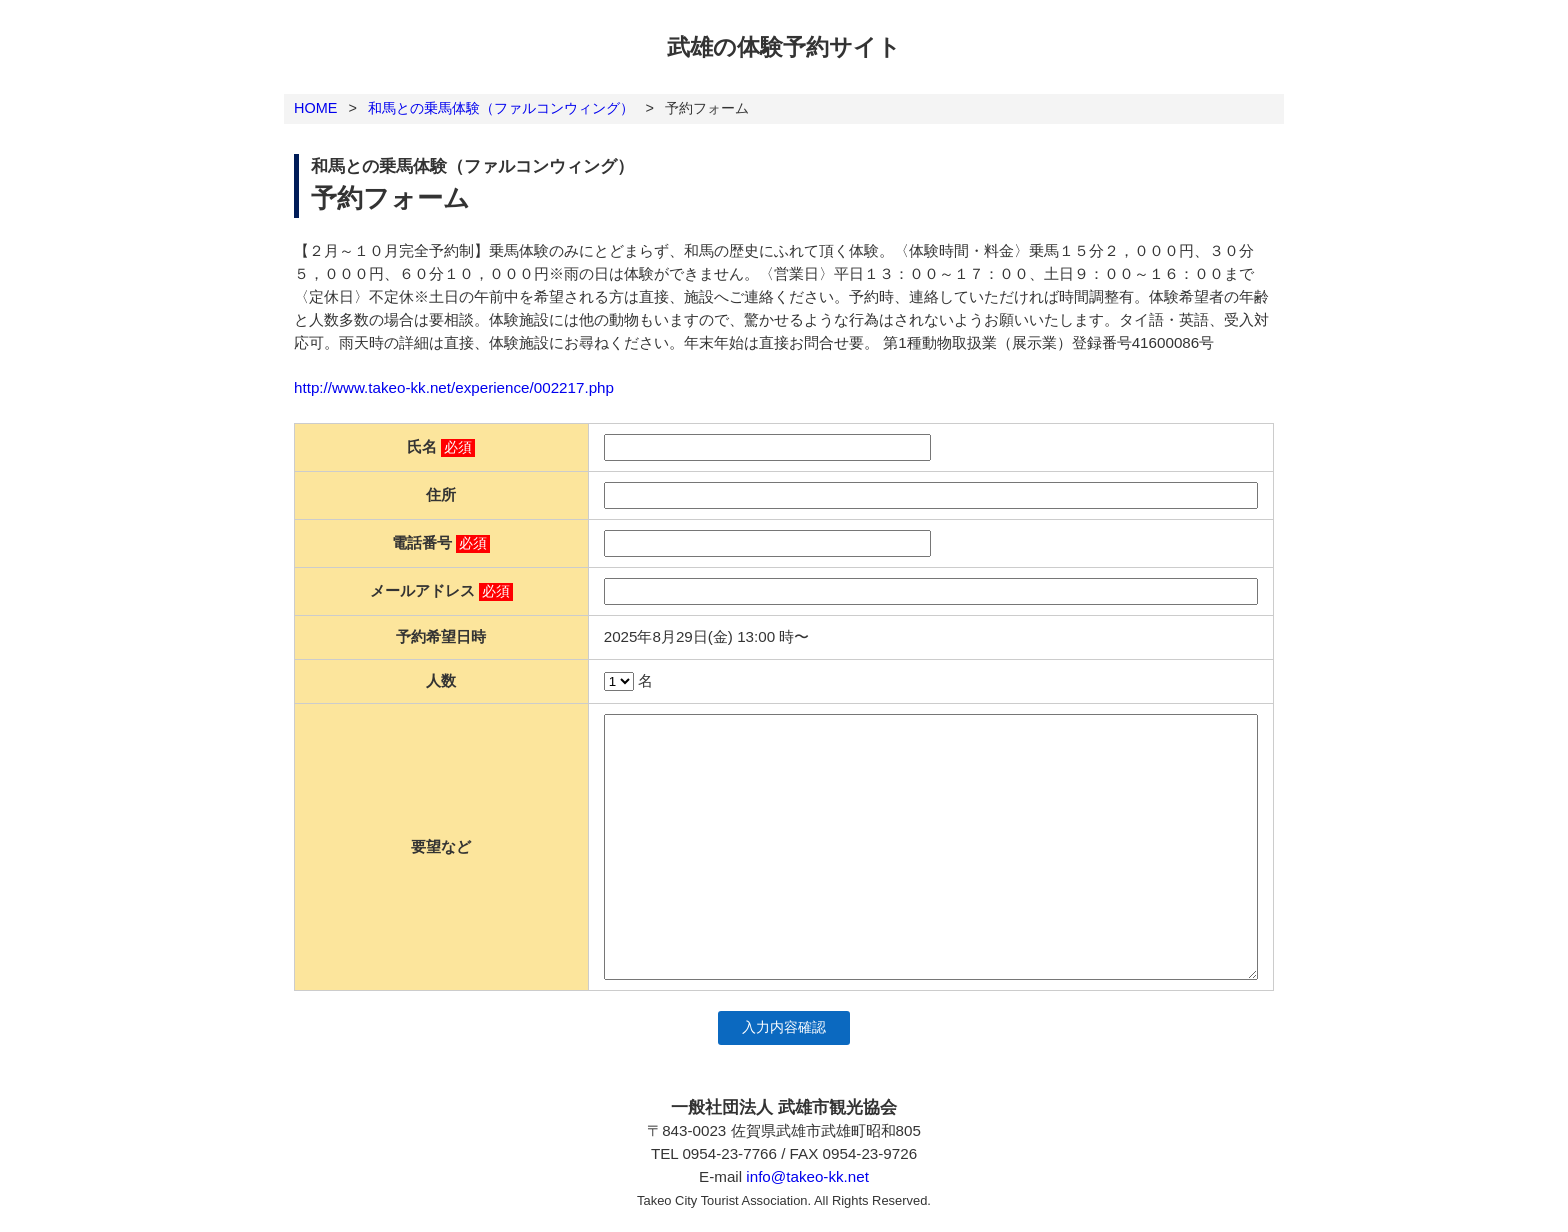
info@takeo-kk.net (807, 1176)
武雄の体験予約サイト (784, 47)
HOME (315, 108)
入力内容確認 (784, 1027)
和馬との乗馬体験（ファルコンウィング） (501, 108)
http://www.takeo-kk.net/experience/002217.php (454, 387)
